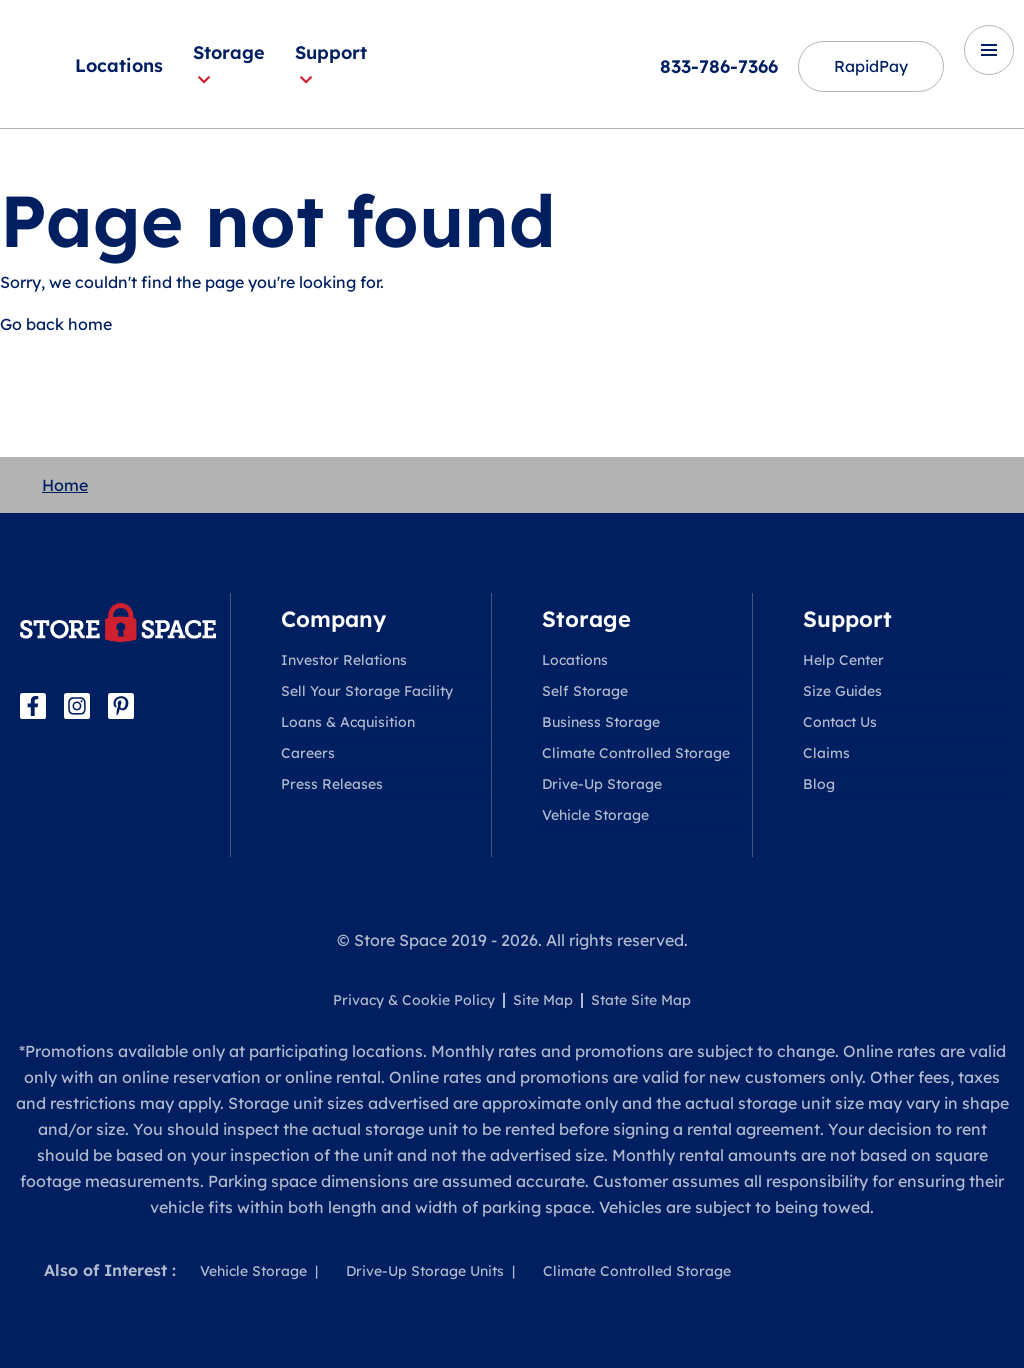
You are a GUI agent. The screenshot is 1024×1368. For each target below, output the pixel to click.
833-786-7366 (717, 66)
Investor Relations (344, 660)
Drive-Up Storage (602, 784)
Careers (308, 753)
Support (331, 64)
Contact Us (840, 722)
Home (65, 485)
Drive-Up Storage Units (425, 1271)
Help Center (843, 660)
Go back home (56, 324)
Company (333, 619)
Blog (819, 784)
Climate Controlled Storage (636, 753)
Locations (119, 65)
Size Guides (842, 691)
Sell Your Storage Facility (367, 691)
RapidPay (870, 67)
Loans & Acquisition (348, 722)
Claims (826, 753)
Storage (229, 64)
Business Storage (601, 722)
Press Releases (332, 784)
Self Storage (585, 691)
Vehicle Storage (595, 815)
